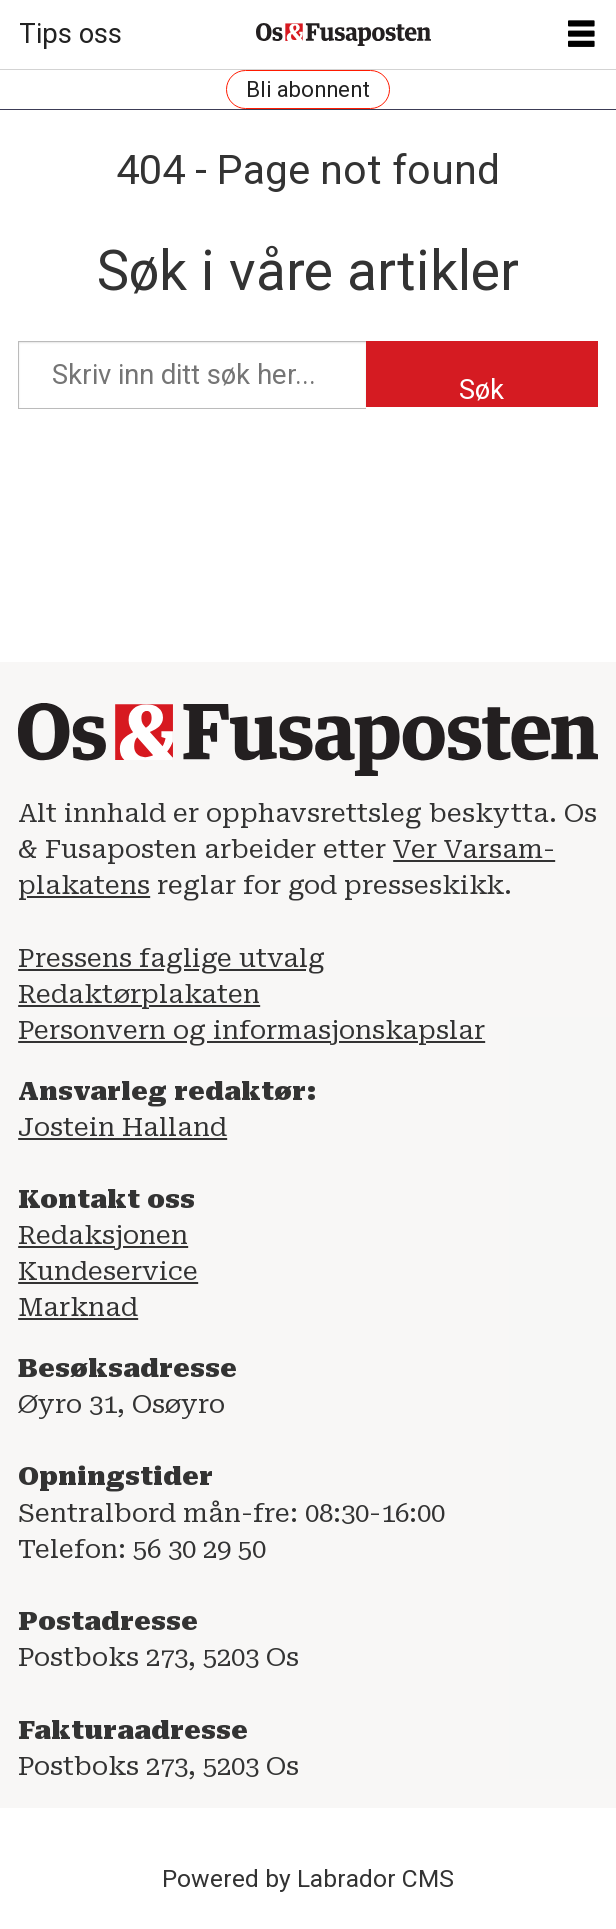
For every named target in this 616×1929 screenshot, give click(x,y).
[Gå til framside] (343, 35)
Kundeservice (108, 1271)
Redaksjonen (103, 1235)
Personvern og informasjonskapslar (251, 1030)
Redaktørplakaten (139, 994)
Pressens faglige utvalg (171, 958)
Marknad (78, 1307)
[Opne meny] (581, 35)
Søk (481, 390)
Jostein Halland (122, 1127)
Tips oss (70, 34)
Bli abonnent (308, 89)
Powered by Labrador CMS (308, 1878)
